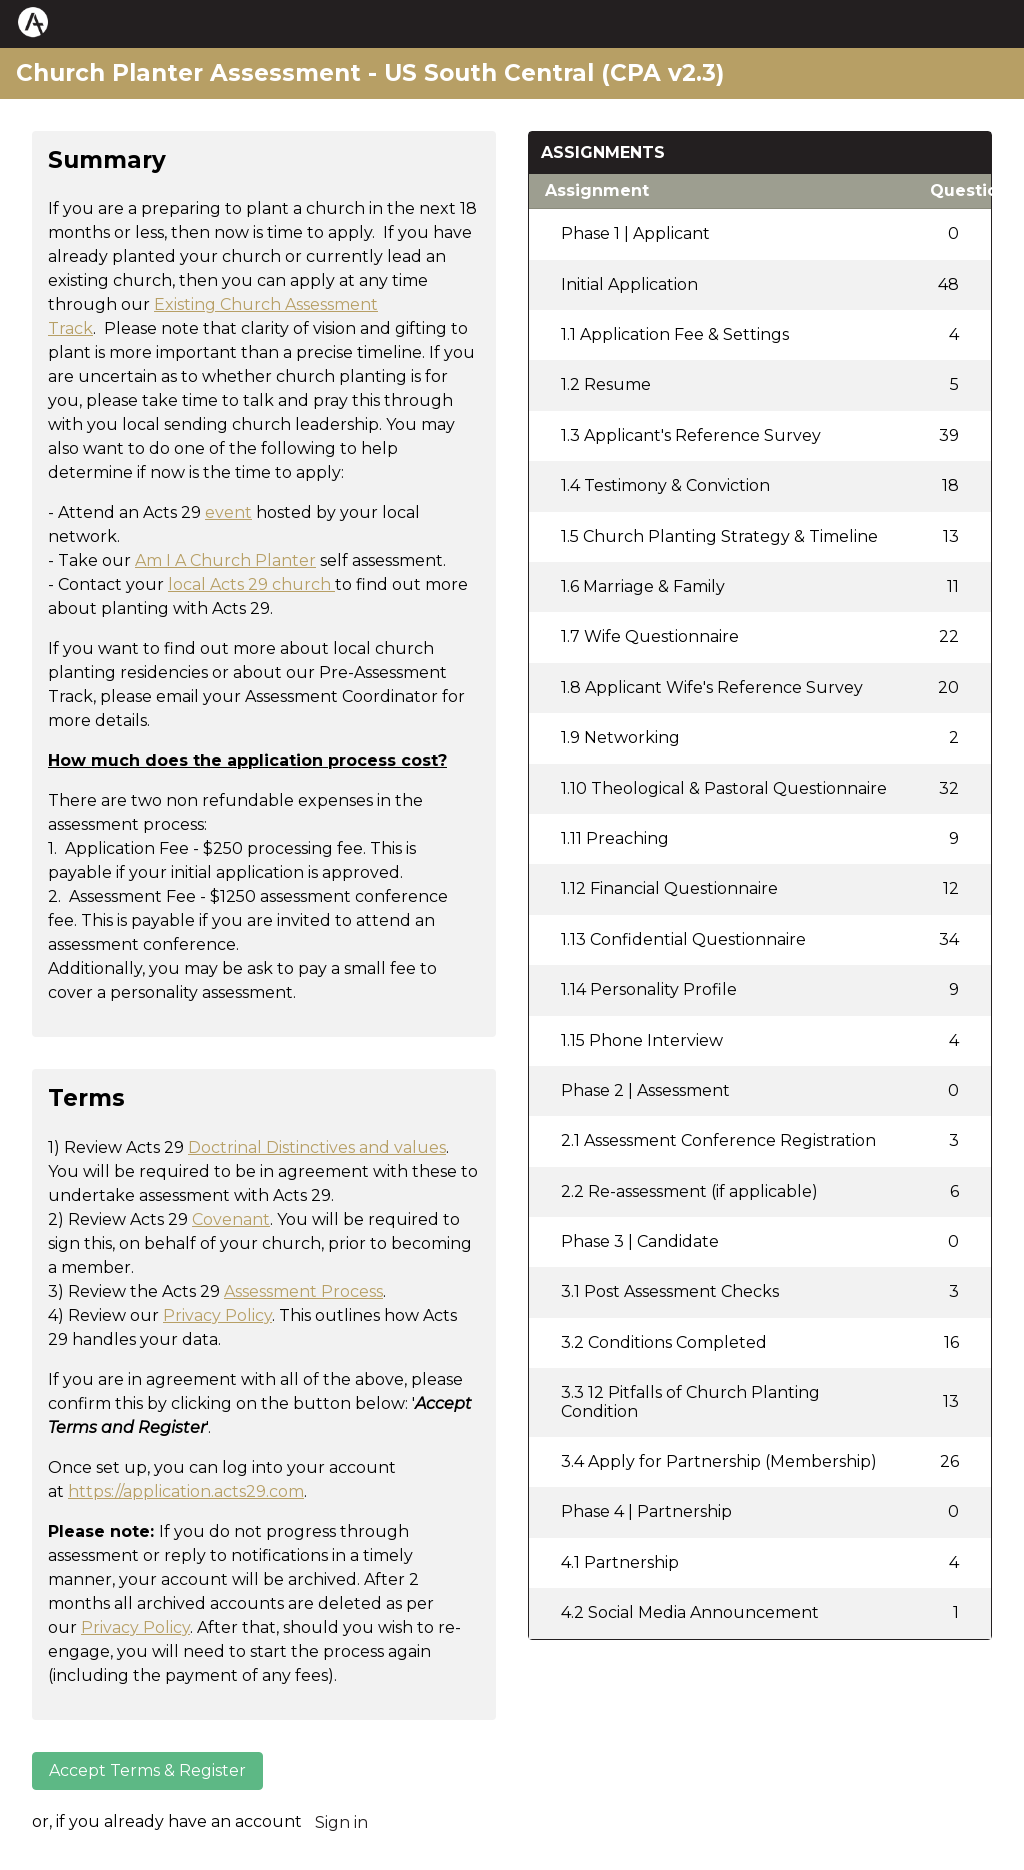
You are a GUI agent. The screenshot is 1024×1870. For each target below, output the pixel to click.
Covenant (231, 1219)
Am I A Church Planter (225, 560)
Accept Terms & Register (147, 1770)
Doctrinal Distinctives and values (317, 1147)
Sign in (341, 1822)
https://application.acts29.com (186, 1491)
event (228, 512)
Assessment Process (303, 1291)
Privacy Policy (217, 1315)
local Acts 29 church (249, 584)
